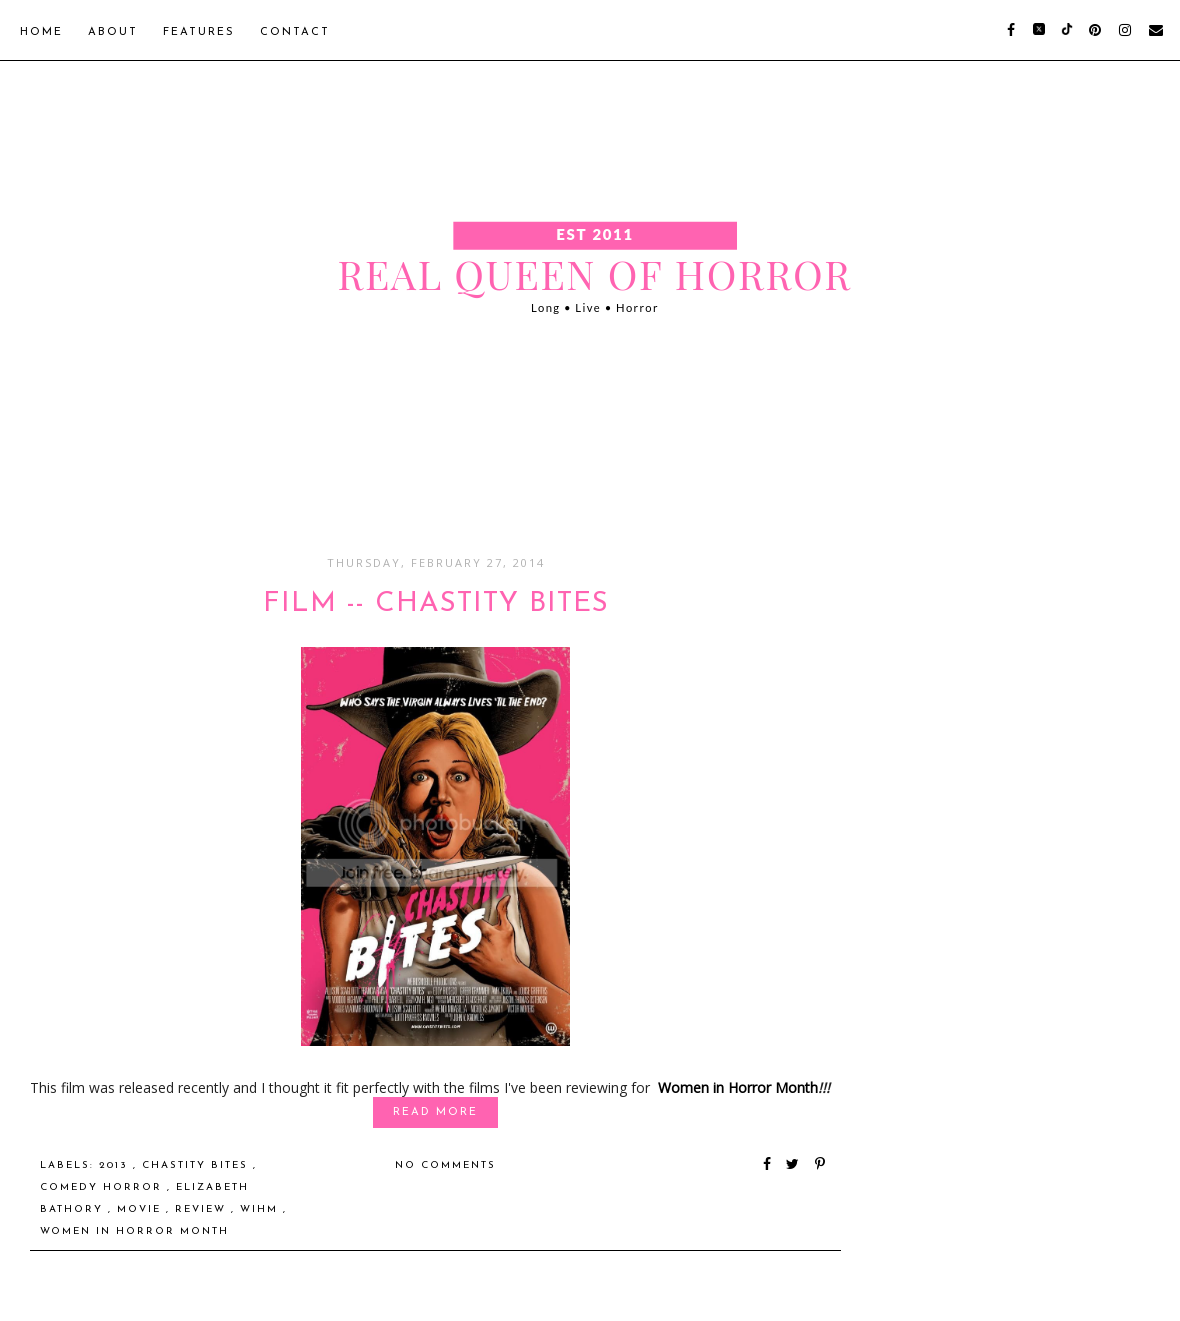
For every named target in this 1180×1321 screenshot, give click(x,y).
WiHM (261, 1209)
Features (199, 32)
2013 (116, 1165)
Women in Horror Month (738, 1087)
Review (203, 1209)
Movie (141, 1209)
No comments (445, 1165)
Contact (295, 32)
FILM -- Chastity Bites (436, 604)
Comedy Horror (103, 1187)
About (113, 32)
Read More (435, 1112)
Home (41, 32)
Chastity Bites (197, 1165)
